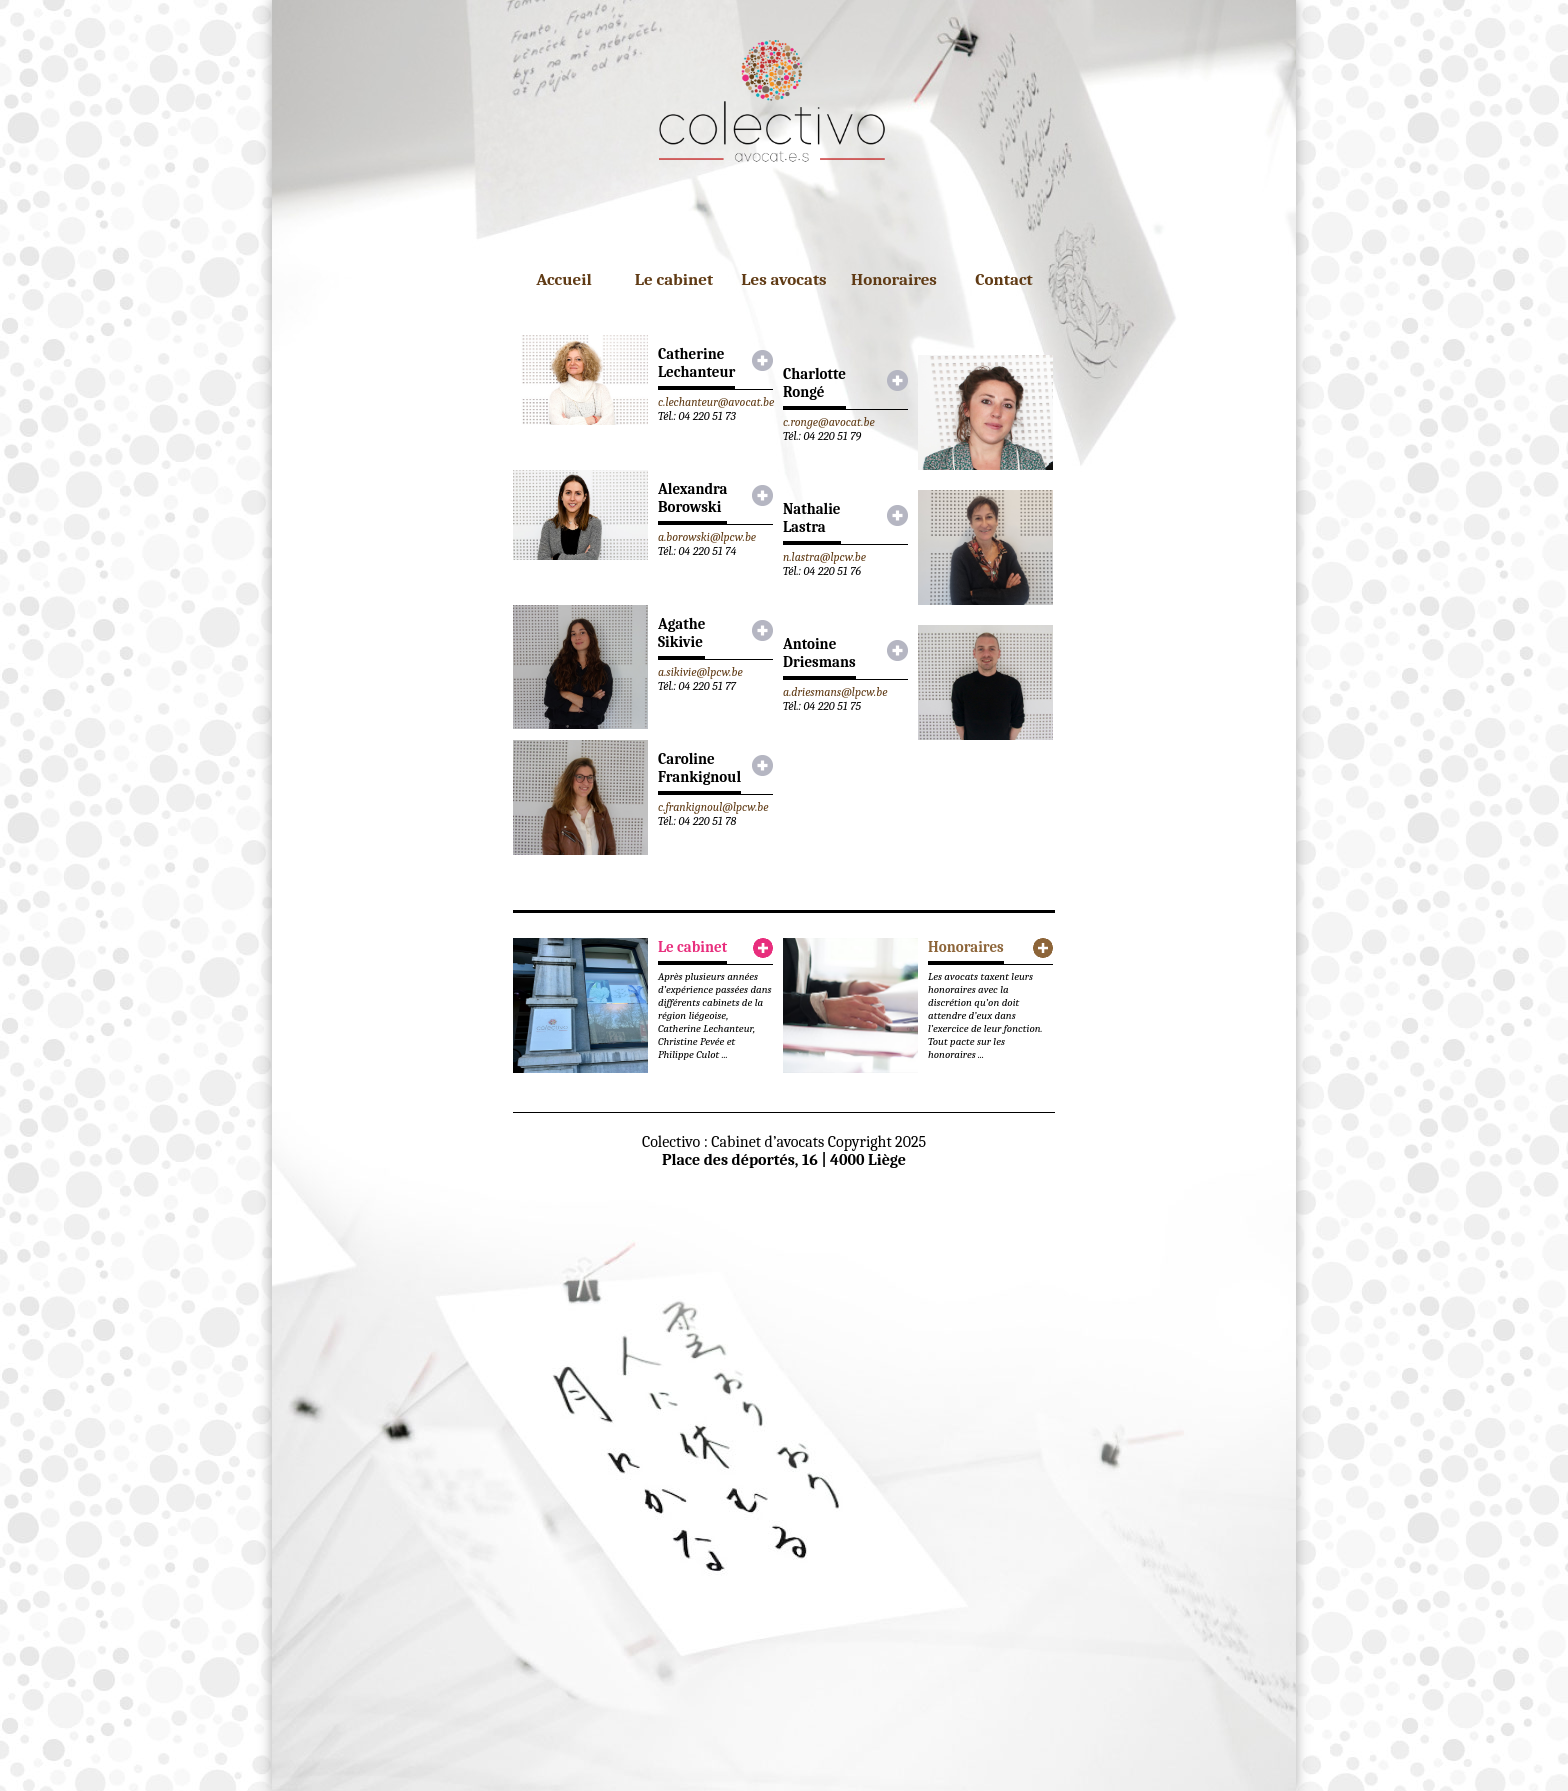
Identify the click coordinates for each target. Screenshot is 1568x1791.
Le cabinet (674, 279)
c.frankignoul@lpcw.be (713, 807)
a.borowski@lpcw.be (707, 537)
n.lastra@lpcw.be (824, 557)
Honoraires (894, 279)
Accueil (564, 279)
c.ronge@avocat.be (829, 422)
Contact (1004, 279)
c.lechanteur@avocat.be (716, 402)
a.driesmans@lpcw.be (835, 692)
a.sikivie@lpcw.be (700, 672)
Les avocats (783, 279)
